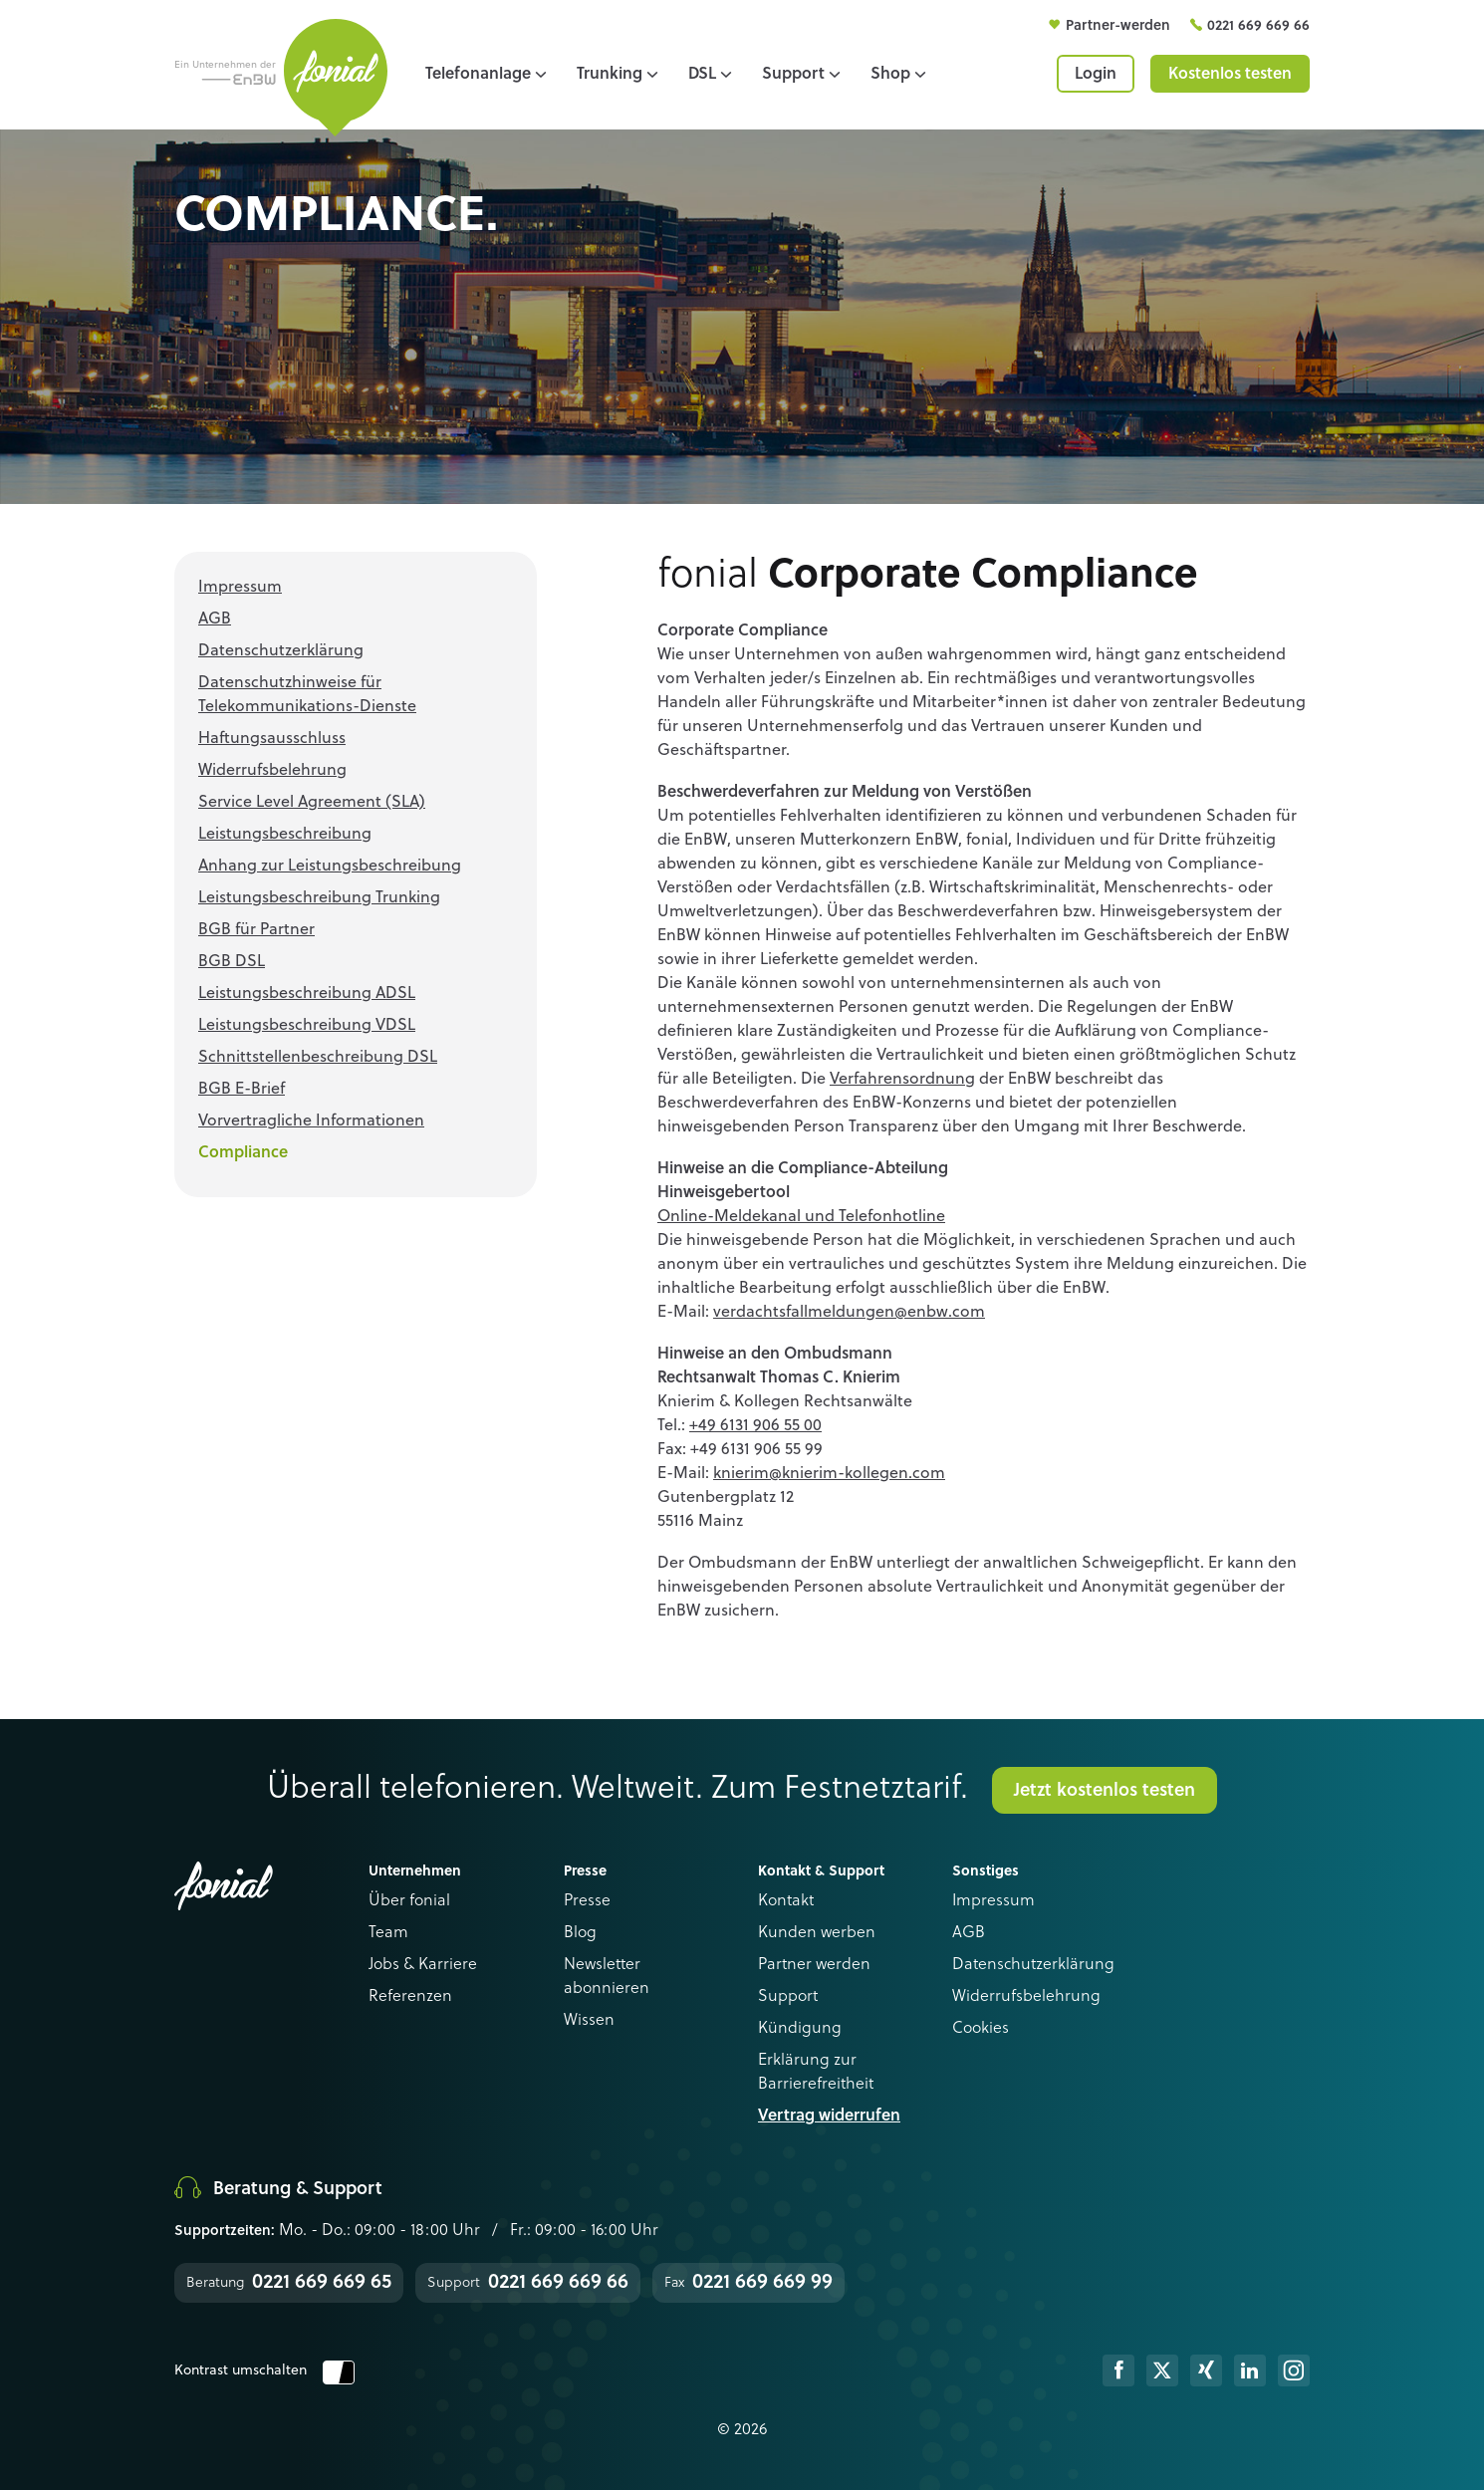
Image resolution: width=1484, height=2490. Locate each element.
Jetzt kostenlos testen (1104, 1791)
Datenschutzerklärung (1033, 1965)
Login (1095, 75)
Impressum (993, 1901)
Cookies (980, 2029)
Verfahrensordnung (902, 1080)
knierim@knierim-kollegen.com (829, 1474)
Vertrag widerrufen (829, 2116)
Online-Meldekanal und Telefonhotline (801, 1217)
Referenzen (410, 1997)
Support (788, 1997)
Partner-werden (1120, 26)
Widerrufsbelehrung (1026, 1997)
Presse (587, 1901)
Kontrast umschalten (264, 2370)
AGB (968, 1933)
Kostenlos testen (1230, 75)
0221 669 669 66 (1258, 26)
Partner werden (814, 1965)
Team (388, 1933)
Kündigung (800, 2029)
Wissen (589, 2021)
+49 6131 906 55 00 (755, 1426)
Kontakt (786, 1901)
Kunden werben (816, 1933)
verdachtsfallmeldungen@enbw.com (849, 1313)
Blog (580, 1933)
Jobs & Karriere (423, 1965)
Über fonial (409, 1901)
